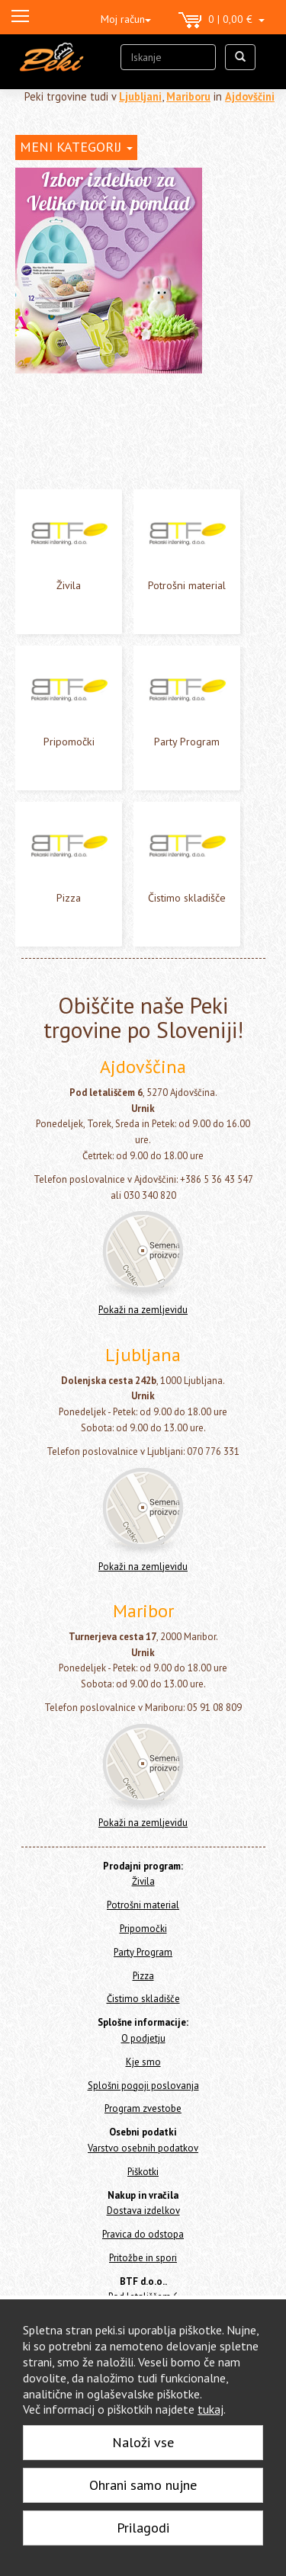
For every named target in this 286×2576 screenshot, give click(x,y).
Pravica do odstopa (143, 2234)
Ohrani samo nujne (143, 2485)
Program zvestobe (143, 2108)
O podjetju (143, 2038)
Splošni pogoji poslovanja (143, 2085)
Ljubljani (140, 96)
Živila (68, 585)
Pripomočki (69, 741)
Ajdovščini (250, 96)
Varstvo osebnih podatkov (143, 2148)
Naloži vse (143, 2442)
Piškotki (143, 2171)
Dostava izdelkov (143, 2210)
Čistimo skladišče (187, 898)
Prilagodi (143, 2527)
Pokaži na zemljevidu (143, 1309)
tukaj (210, 2409)
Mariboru (188, 96)
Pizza (68, 898)
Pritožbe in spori (143, 2257)
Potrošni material (187, 585)
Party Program (187, 741)
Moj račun (126, 19)
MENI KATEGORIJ (76, 146)
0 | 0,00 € (221, 20)
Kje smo (143, 2061)
